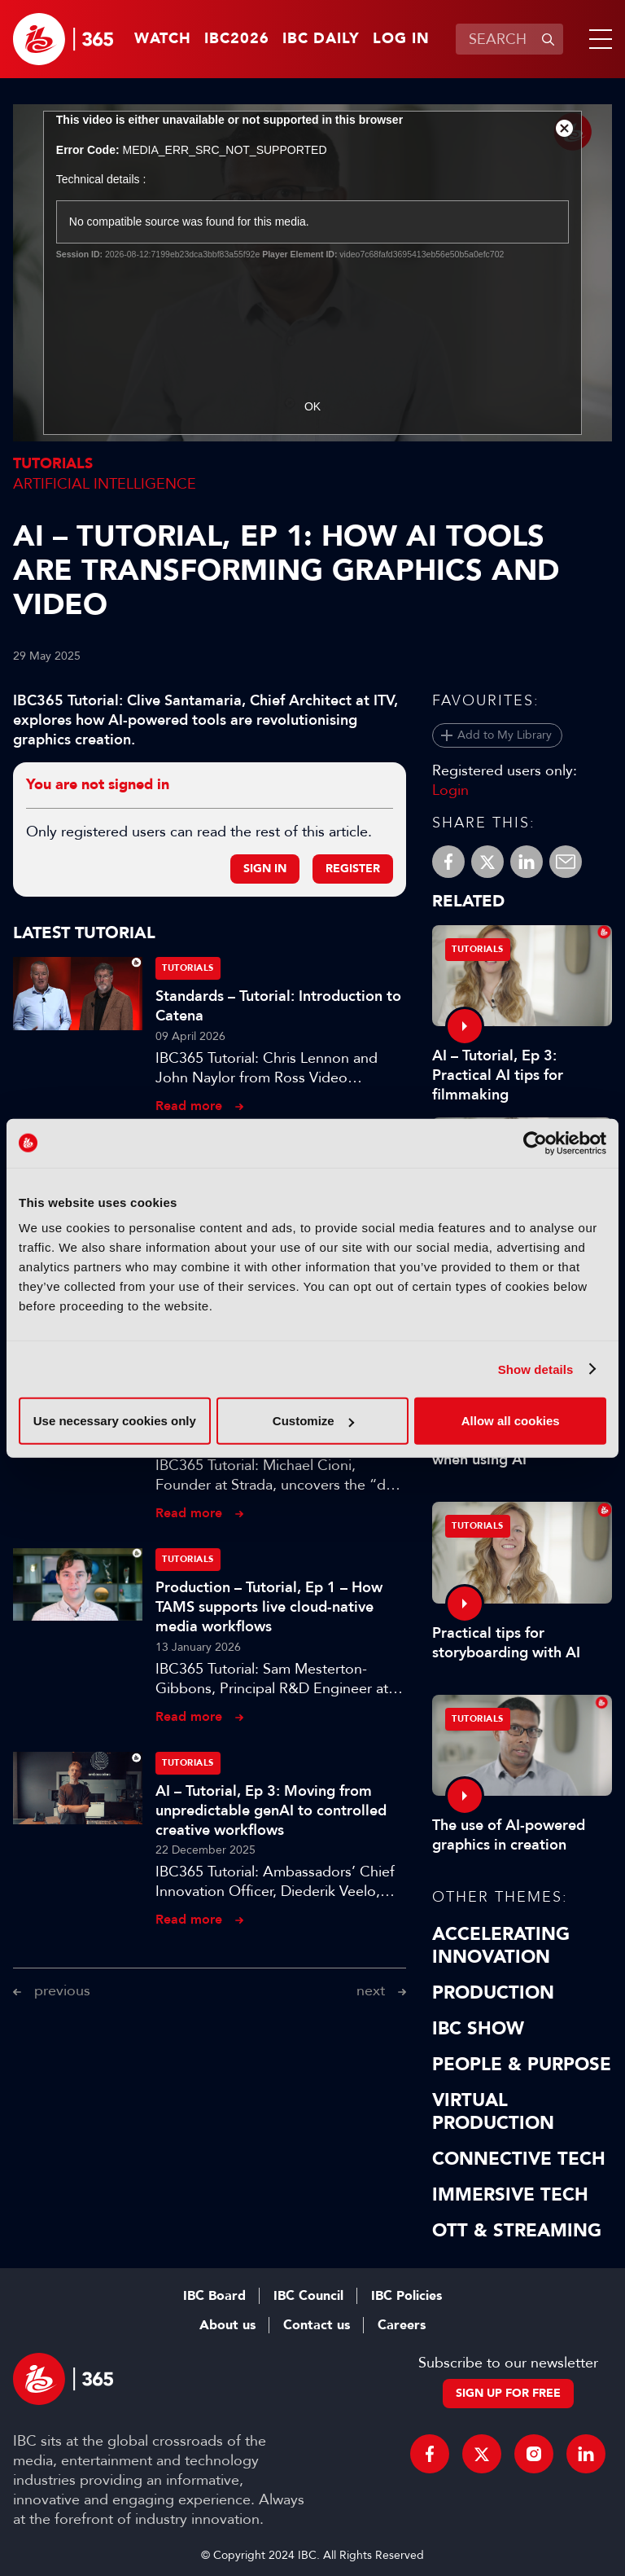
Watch (162, 39)
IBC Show (478, 2028)
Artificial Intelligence (104, 484)
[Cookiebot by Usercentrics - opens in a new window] (535, 1142)
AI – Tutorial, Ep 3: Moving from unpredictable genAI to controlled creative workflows (271, 1810)
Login (450, 790)
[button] (597, 39)
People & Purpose (521, 2064)
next (370, 1990)
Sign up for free (508, 2393)
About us (227, 2325)
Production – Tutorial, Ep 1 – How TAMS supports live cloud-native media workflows (268, 1607)
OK (312, 406)
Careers (402, 2325)
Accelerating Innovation (501, 1945)
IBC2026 (236, 39)
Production (493, 1993)
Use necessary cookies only (114, 1421)
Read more (188, 1105)
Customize (313, 1421)
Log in (401, 39)
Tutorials (53, 464)
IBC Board (214, 2296)
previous (62, 1990)
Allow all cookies (510, 1421)
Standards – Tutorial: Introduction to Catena (278, 1005)
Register (353, 868)
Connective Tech (518, 2159)
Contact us (316, 2325)
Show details (536, 1369)
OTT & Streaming (516, 2230)
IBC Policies (406, 2296)
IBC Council (308, 2296)
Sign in (264, 868)
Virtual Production (493, 2111)
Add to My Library (504, 735)
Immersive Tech (510, 2195)
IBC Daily (321, 39)
